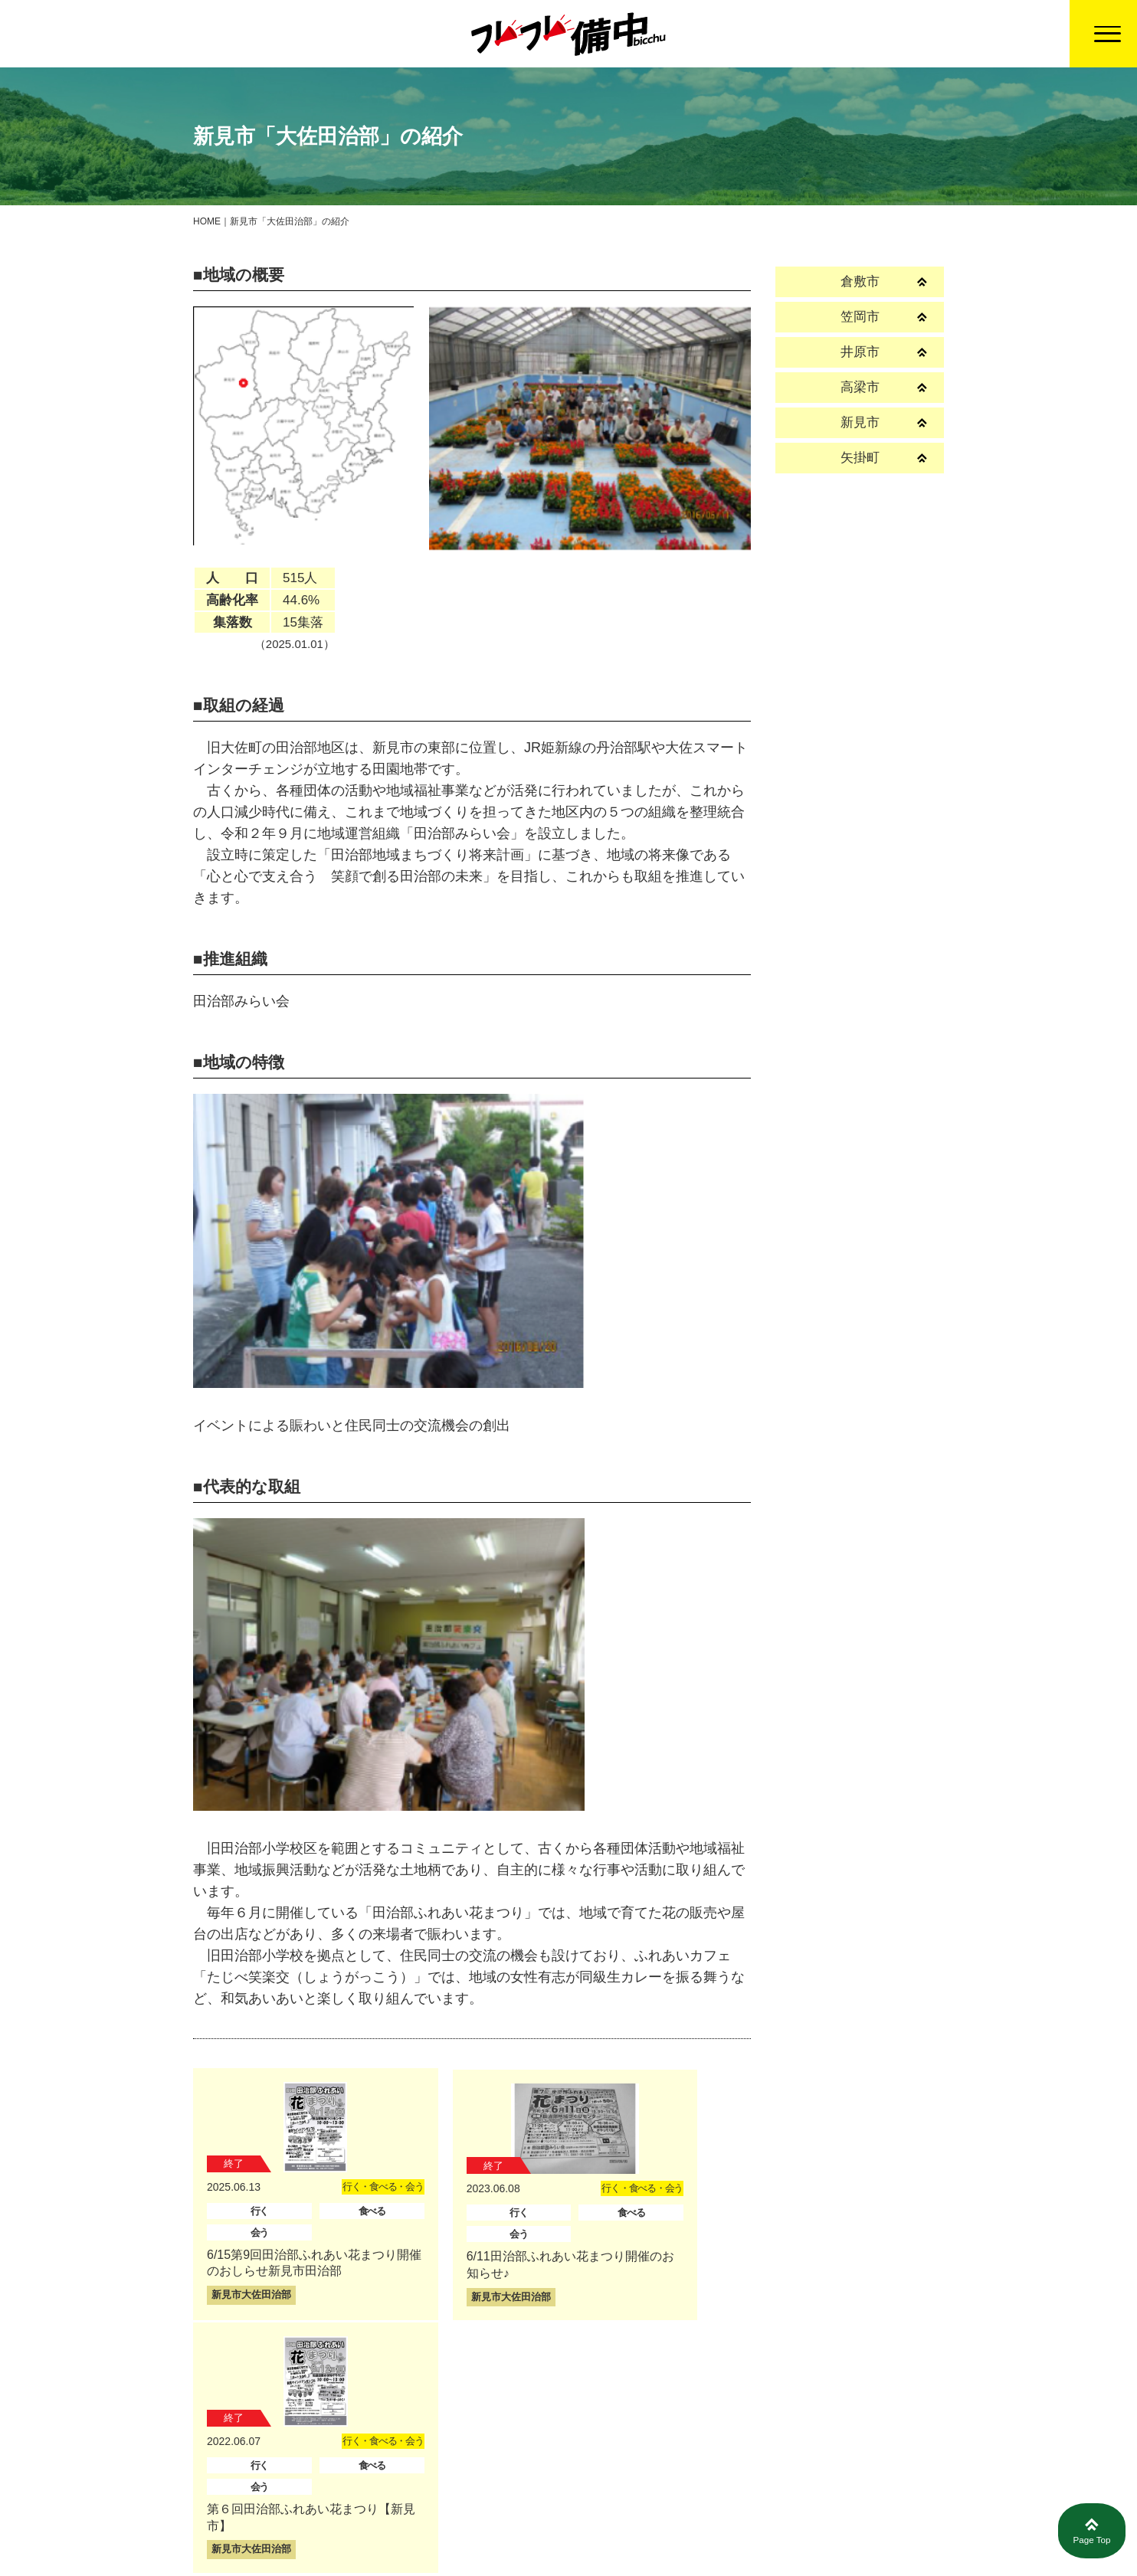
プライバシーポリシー (826, 2530)
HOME (207, 221)
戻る (568, 2405)
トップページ (527, 2530)
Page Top (1092, 2531)
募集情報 (706, 2530)
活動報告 (622, 2530)
